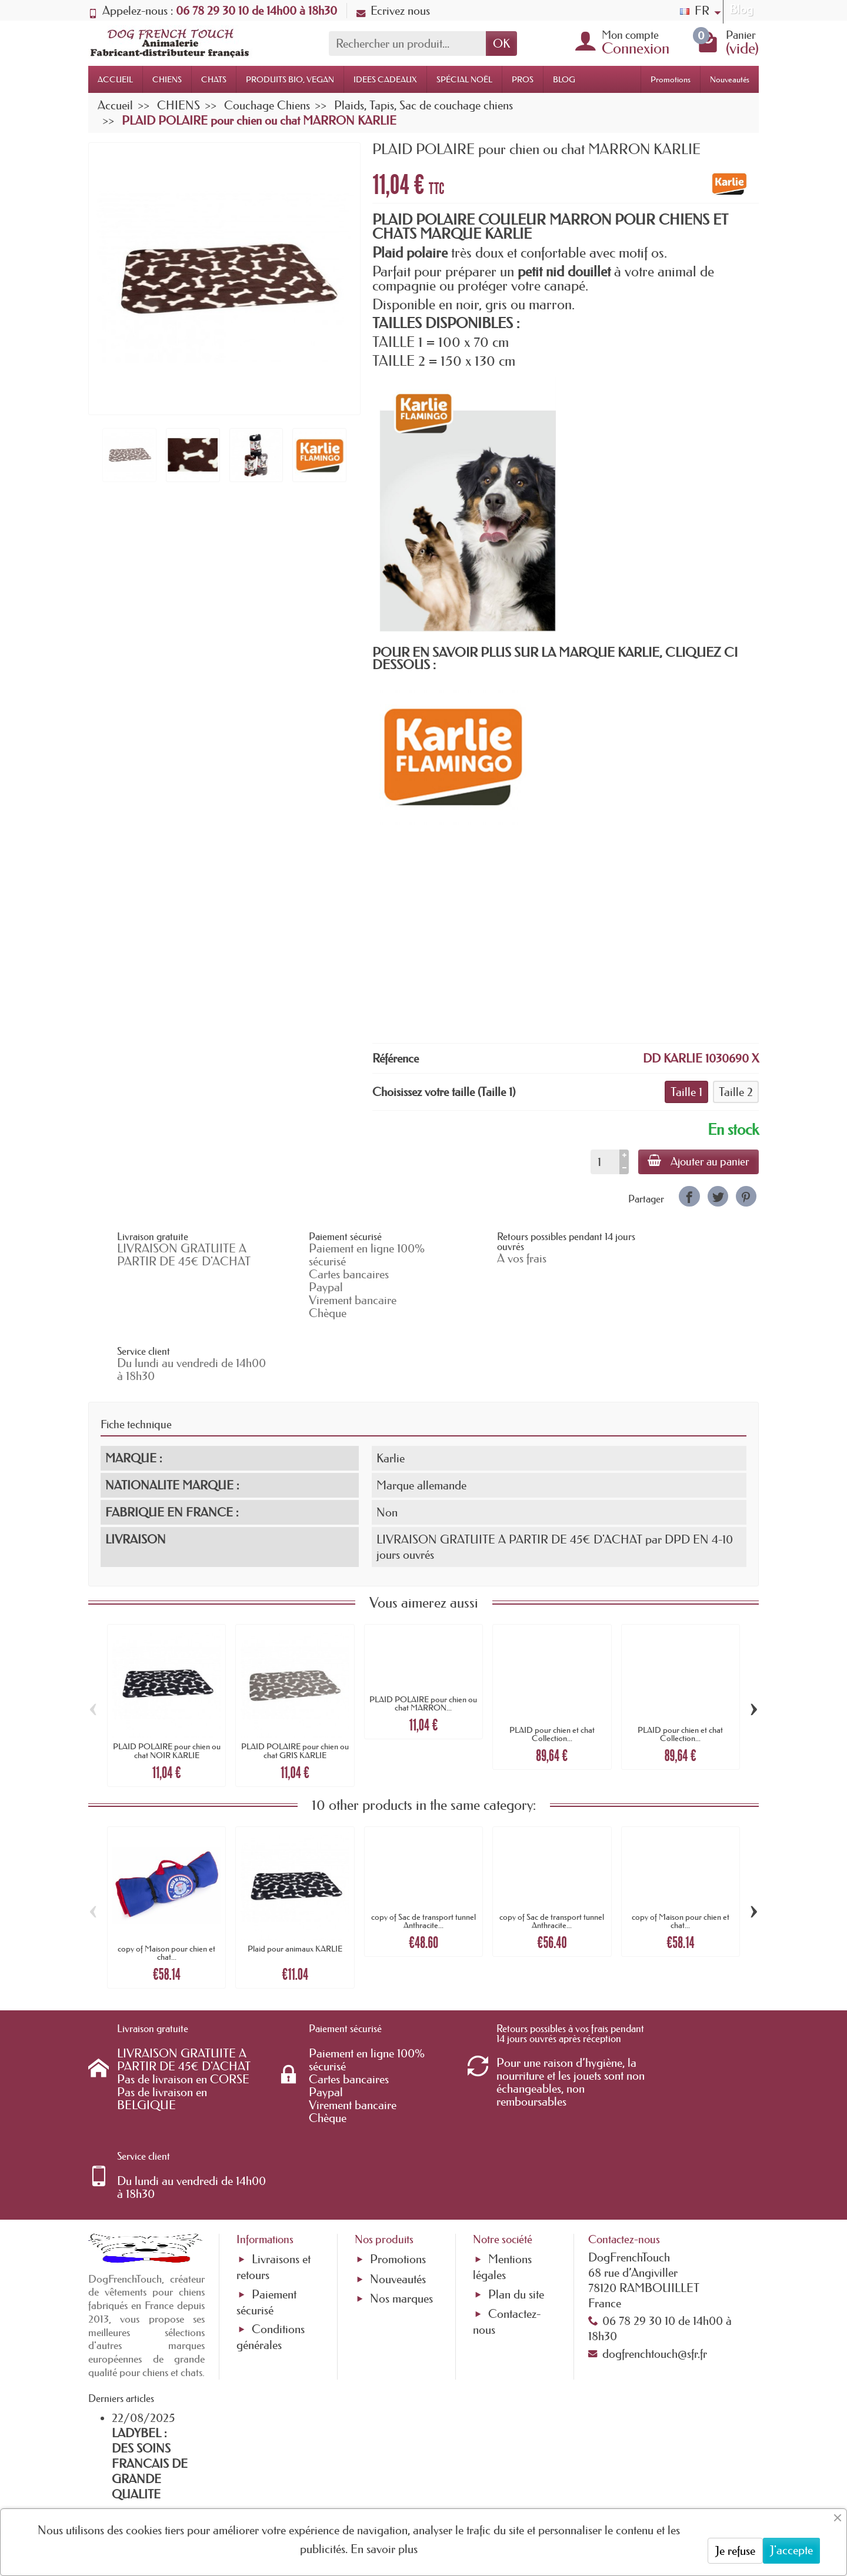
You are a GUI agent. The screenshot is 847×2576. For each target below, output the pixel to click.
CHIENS (167, 79)
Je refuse (735, 2551)
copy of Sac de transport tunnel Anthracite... (423, 1859)
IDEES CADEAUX (385, 79)
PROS (522, 79)
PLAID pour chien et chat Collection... (552, 1671)
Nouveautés (729, 79)
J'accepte (791, 2550)
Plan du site (516, 2170)
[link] (689, 1196)
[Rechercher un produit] (407, 43)
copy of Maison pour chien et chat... (166, 1891)
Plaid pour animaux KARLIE (295, 1887)
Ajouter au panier (698, 1161)
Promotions (671, 79)
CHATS (213, 79)
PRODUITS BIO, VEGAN (290, 79)
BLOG (564, 79)
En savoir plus (384, 2549)
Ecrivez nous (393, 11)
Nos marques (401, 2175)
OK (501, 43)
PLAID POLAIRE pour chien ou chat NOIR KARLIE (167, 1688)
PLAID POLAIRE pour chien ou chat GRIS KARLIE (295, 1688)
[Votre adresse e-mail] (391, 2480)
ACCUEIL (115, 79)
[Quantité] (605, 1162)
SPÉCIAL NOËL (464, 79)
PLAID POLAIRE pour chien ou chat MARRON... (423, 1641)
